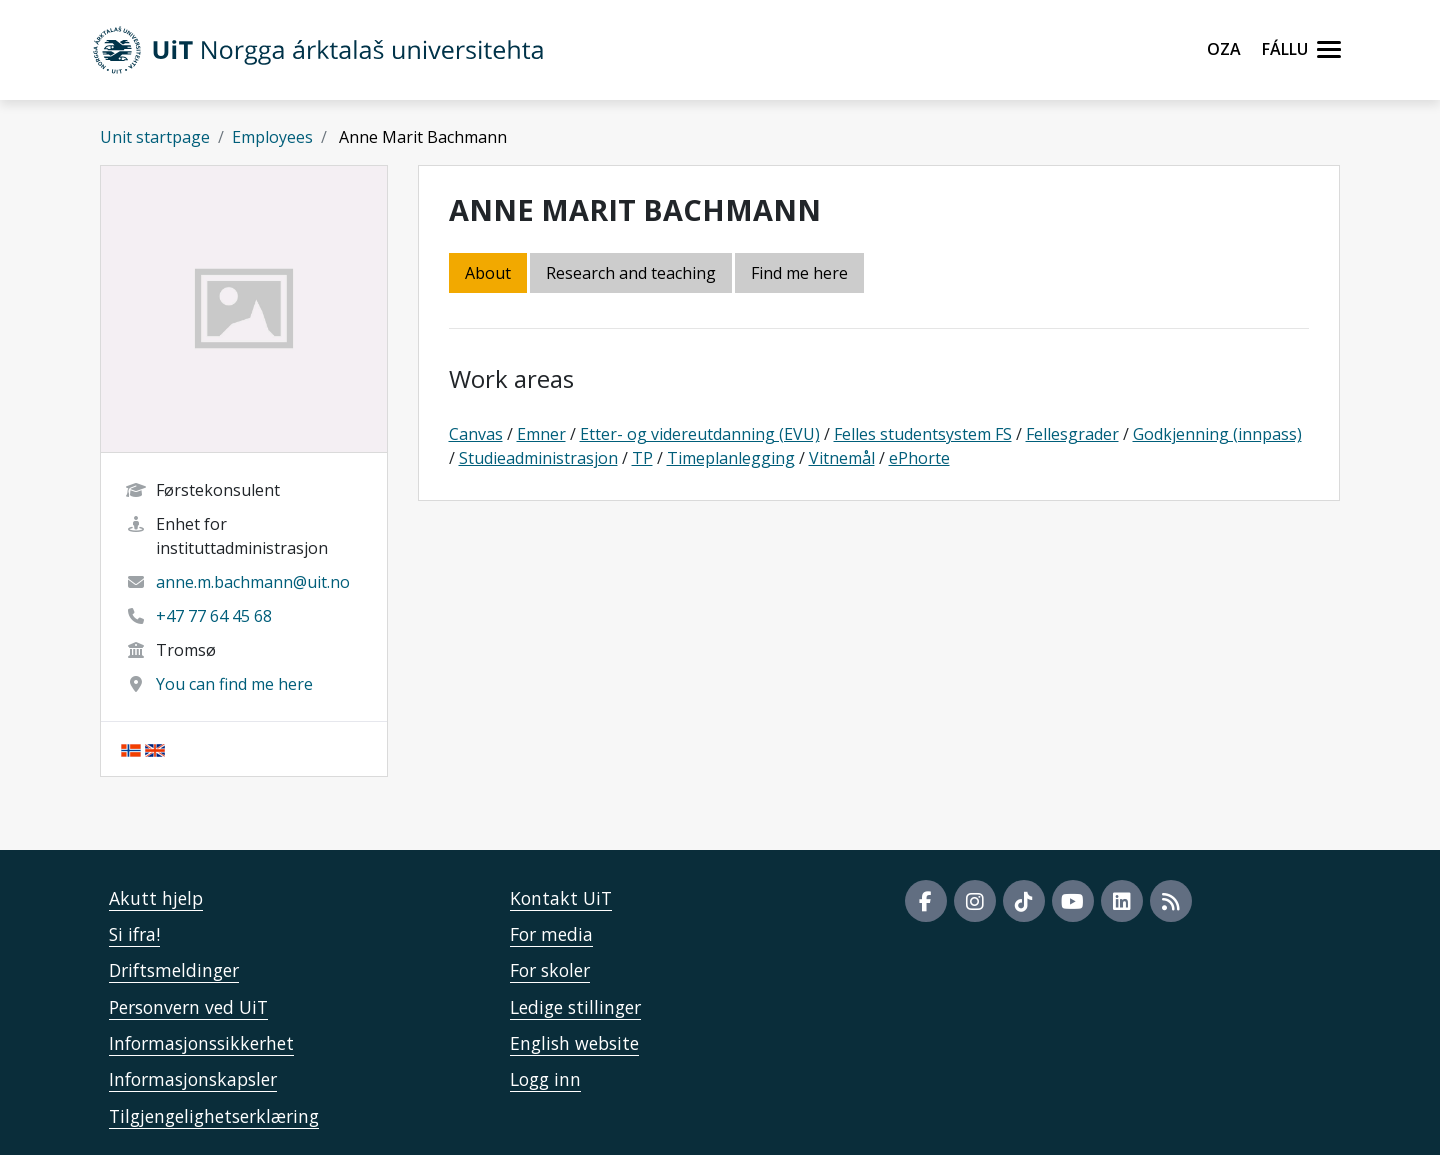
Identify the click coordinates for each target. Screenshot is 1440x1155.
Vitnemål (842, 458)
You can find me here (234, 684)
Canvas (476, 434)
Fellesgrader (1072, 434)
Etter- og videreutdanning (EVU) (700, 434)
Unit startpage (155, 137)
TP (642, 458)
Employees (272, 137)
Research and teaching (631, 273)
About (488, 273)
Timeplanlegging (731, 458)
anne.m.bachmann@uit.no (253, 582)
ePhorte (919, 458)
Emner (541, 434)
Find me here (799, 273)
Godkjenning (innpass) (1217, 434)
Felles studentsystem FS (923, 434)
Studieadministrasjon (538, 458)
